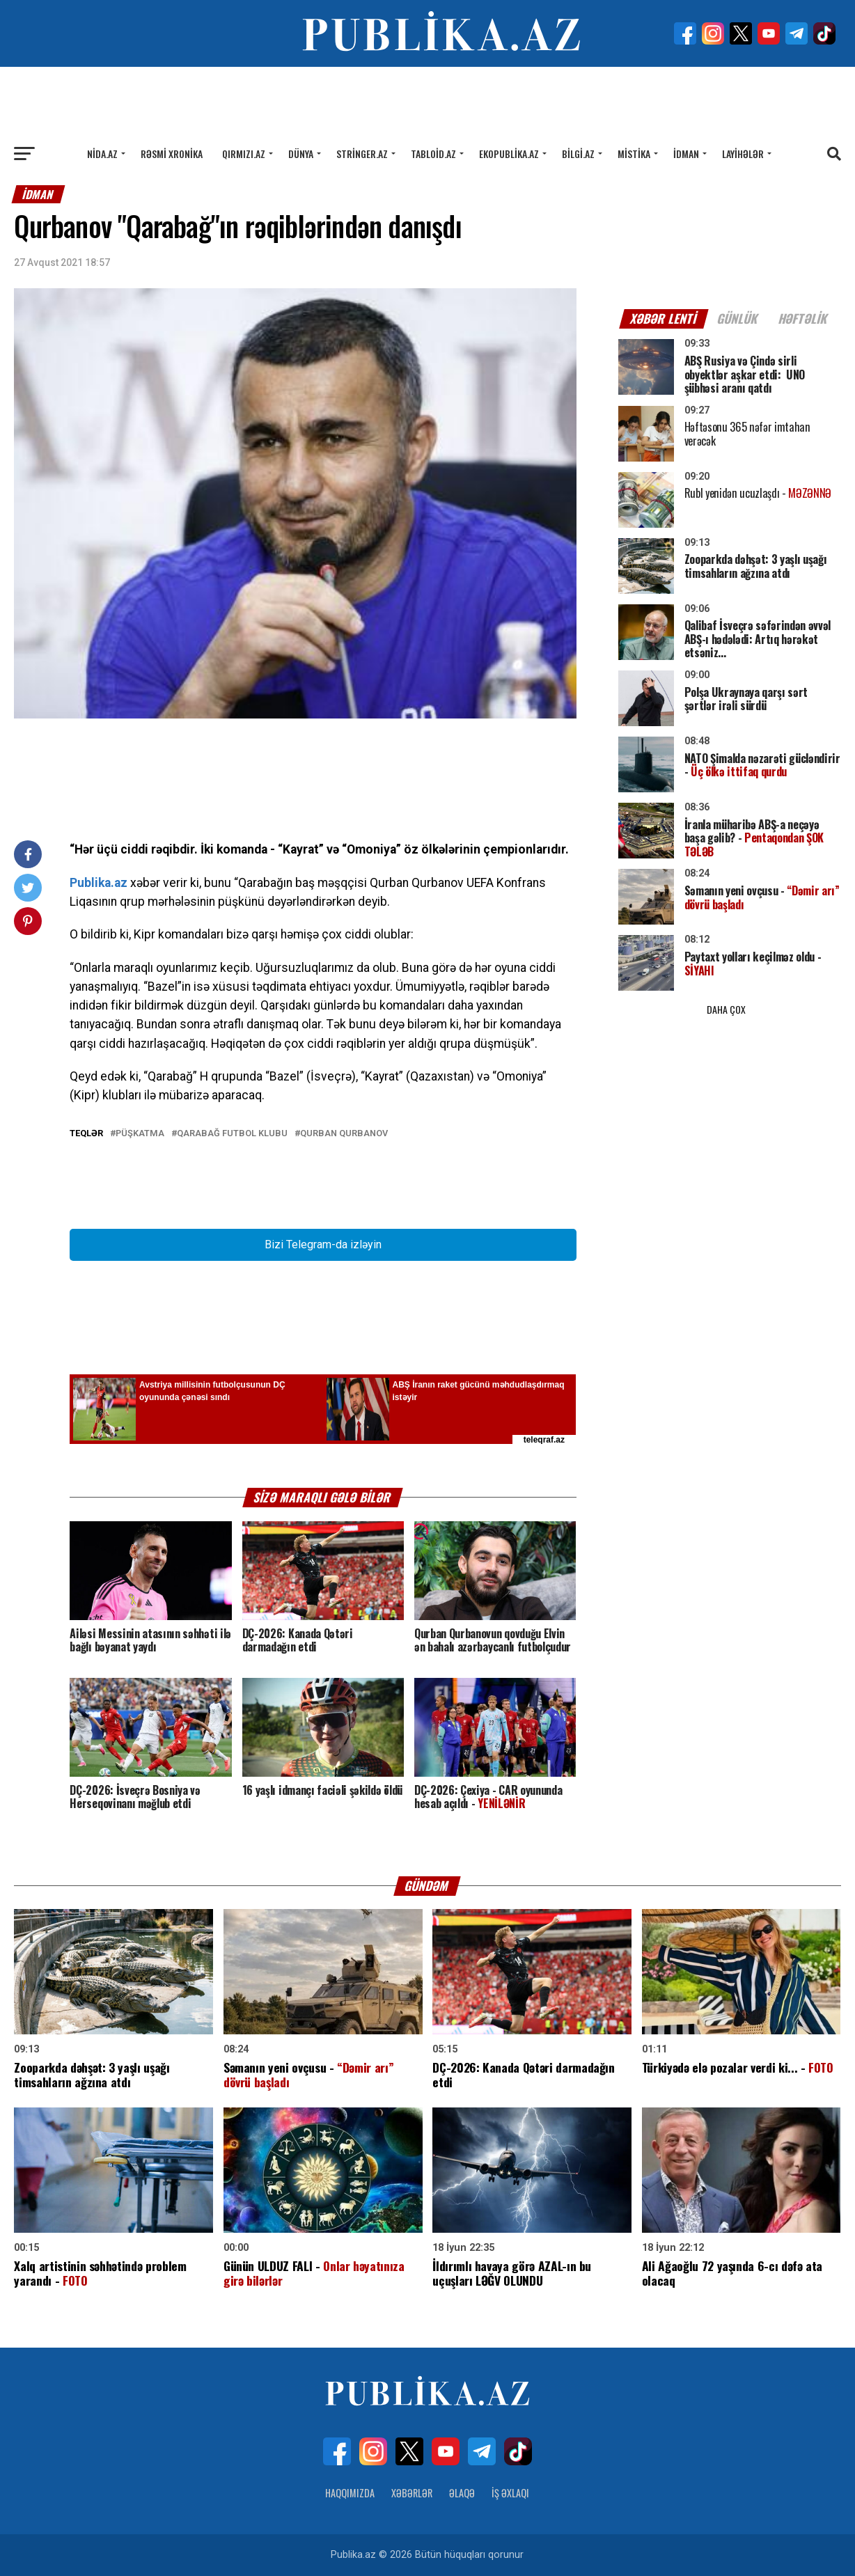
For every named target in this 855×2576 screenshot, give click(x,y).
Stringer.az (362, 153)
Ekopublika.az (509, 153)
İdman (686, 153)
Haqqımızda (350, 2492)
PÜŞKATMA (140, 1133)
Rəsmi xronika (172, 153)
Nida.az (102, 153)
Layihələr (743, 153)
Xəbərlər (411, 2492)
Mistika (634, 153)
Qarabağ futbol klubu (232, 1133)
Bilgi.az (578, 153)
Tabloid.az (433, 153)
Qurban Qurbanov (344, 1133)
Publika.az (98, 883)
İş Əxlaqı (510, 2492)
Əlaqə (462, 2492)
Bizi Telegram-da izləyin (323, 1244)
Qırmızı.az (243, 153)
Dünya (300, 153)
